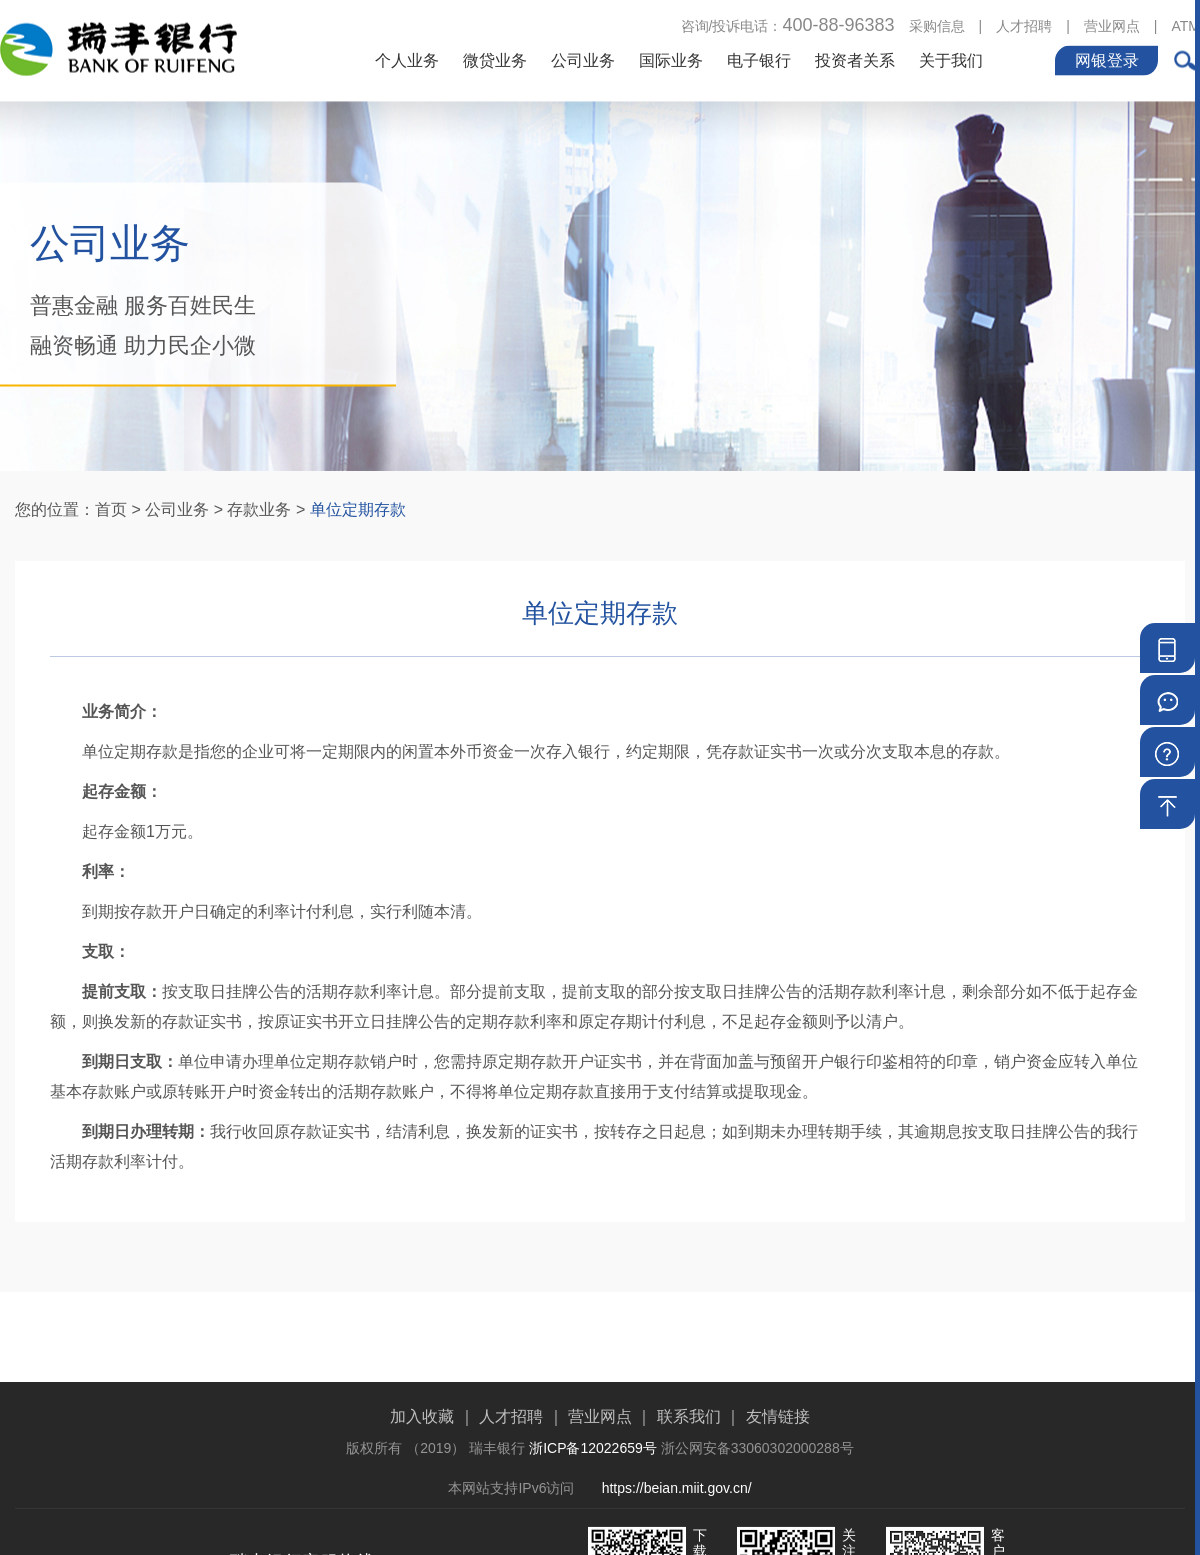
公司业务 (583, 58)
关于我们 (951, 58)
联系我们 (689, 1463)
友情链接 (778, 1463)
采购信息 (937, 24)
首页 (111, 509)
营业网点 (1112, 24)
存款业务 (259, 509)
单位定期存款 (358, 509)
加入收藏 (422, 1463)
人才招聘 (1024, 24)
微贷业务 (495, 58)
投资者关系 (855, 58)
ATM (1185, 24)
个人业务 (407, 58)
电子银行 (759, 58)
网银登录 (1107, 58)
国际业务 (671, 58)
